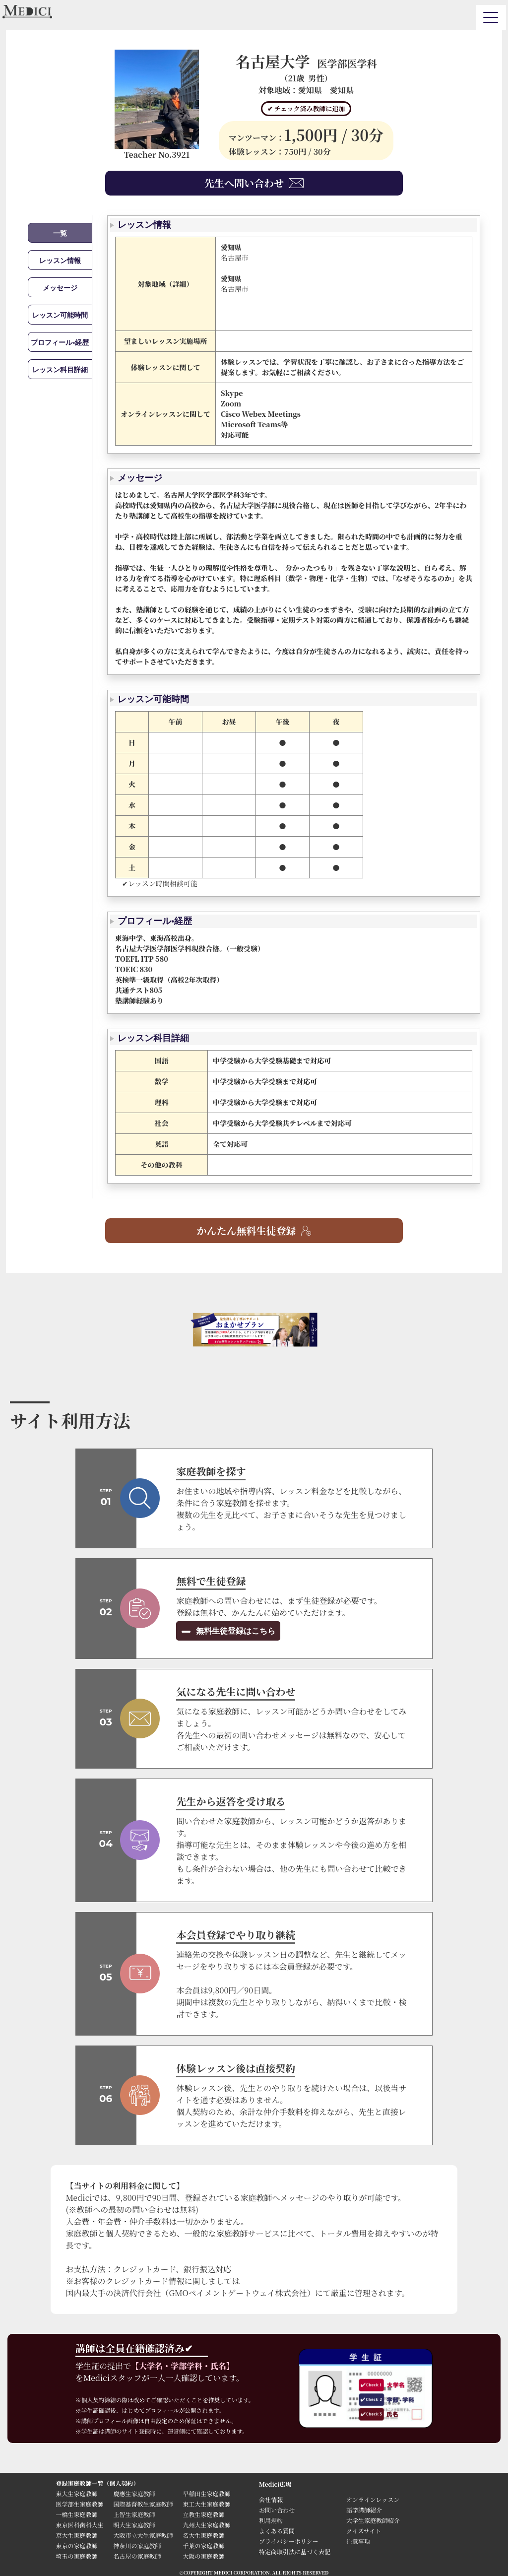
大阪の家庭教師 (203, 2556)
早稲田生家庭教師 (206, 2493)
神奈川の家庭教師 (137, 2545)
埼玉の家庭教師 (76, 2556)
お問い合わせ (277, 2510)
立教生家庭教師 (203, 2514)
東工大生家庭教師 (206, 2504)
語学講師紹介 (364, 2510)
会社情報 (271, 2499)
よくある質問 (277, 2530)
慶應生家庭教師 (134, 2493)
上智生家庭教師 (134, 2514)
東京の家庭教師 (76, 2545)
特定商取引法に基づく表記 (297, 2551)
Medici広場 (275, 2484)
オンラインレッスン (372, 2499)
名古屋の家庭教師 (137, 2556)
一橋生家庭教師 (76, 2514)
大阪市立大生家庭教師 (143, 2535)
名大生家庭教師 (203, 2535)
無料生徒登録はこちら (234, 1631)
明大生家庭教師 (134, 2524)
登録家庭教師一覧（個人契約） (97, 2483)
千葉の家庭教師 (203, 2545)
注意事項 (358, 2541)
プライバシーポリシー (288, 2541)
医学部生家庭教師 (79, 2504)
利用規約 (271, 2520)
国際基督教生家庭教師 (143, 2504)
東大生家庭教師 (76, 2493)
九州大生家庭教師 (206, 2524)
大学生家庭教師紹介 (373, 2520)
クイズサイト (363, 2530)
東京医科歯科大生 (79, 2524)
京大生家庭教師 (76, 2535)
